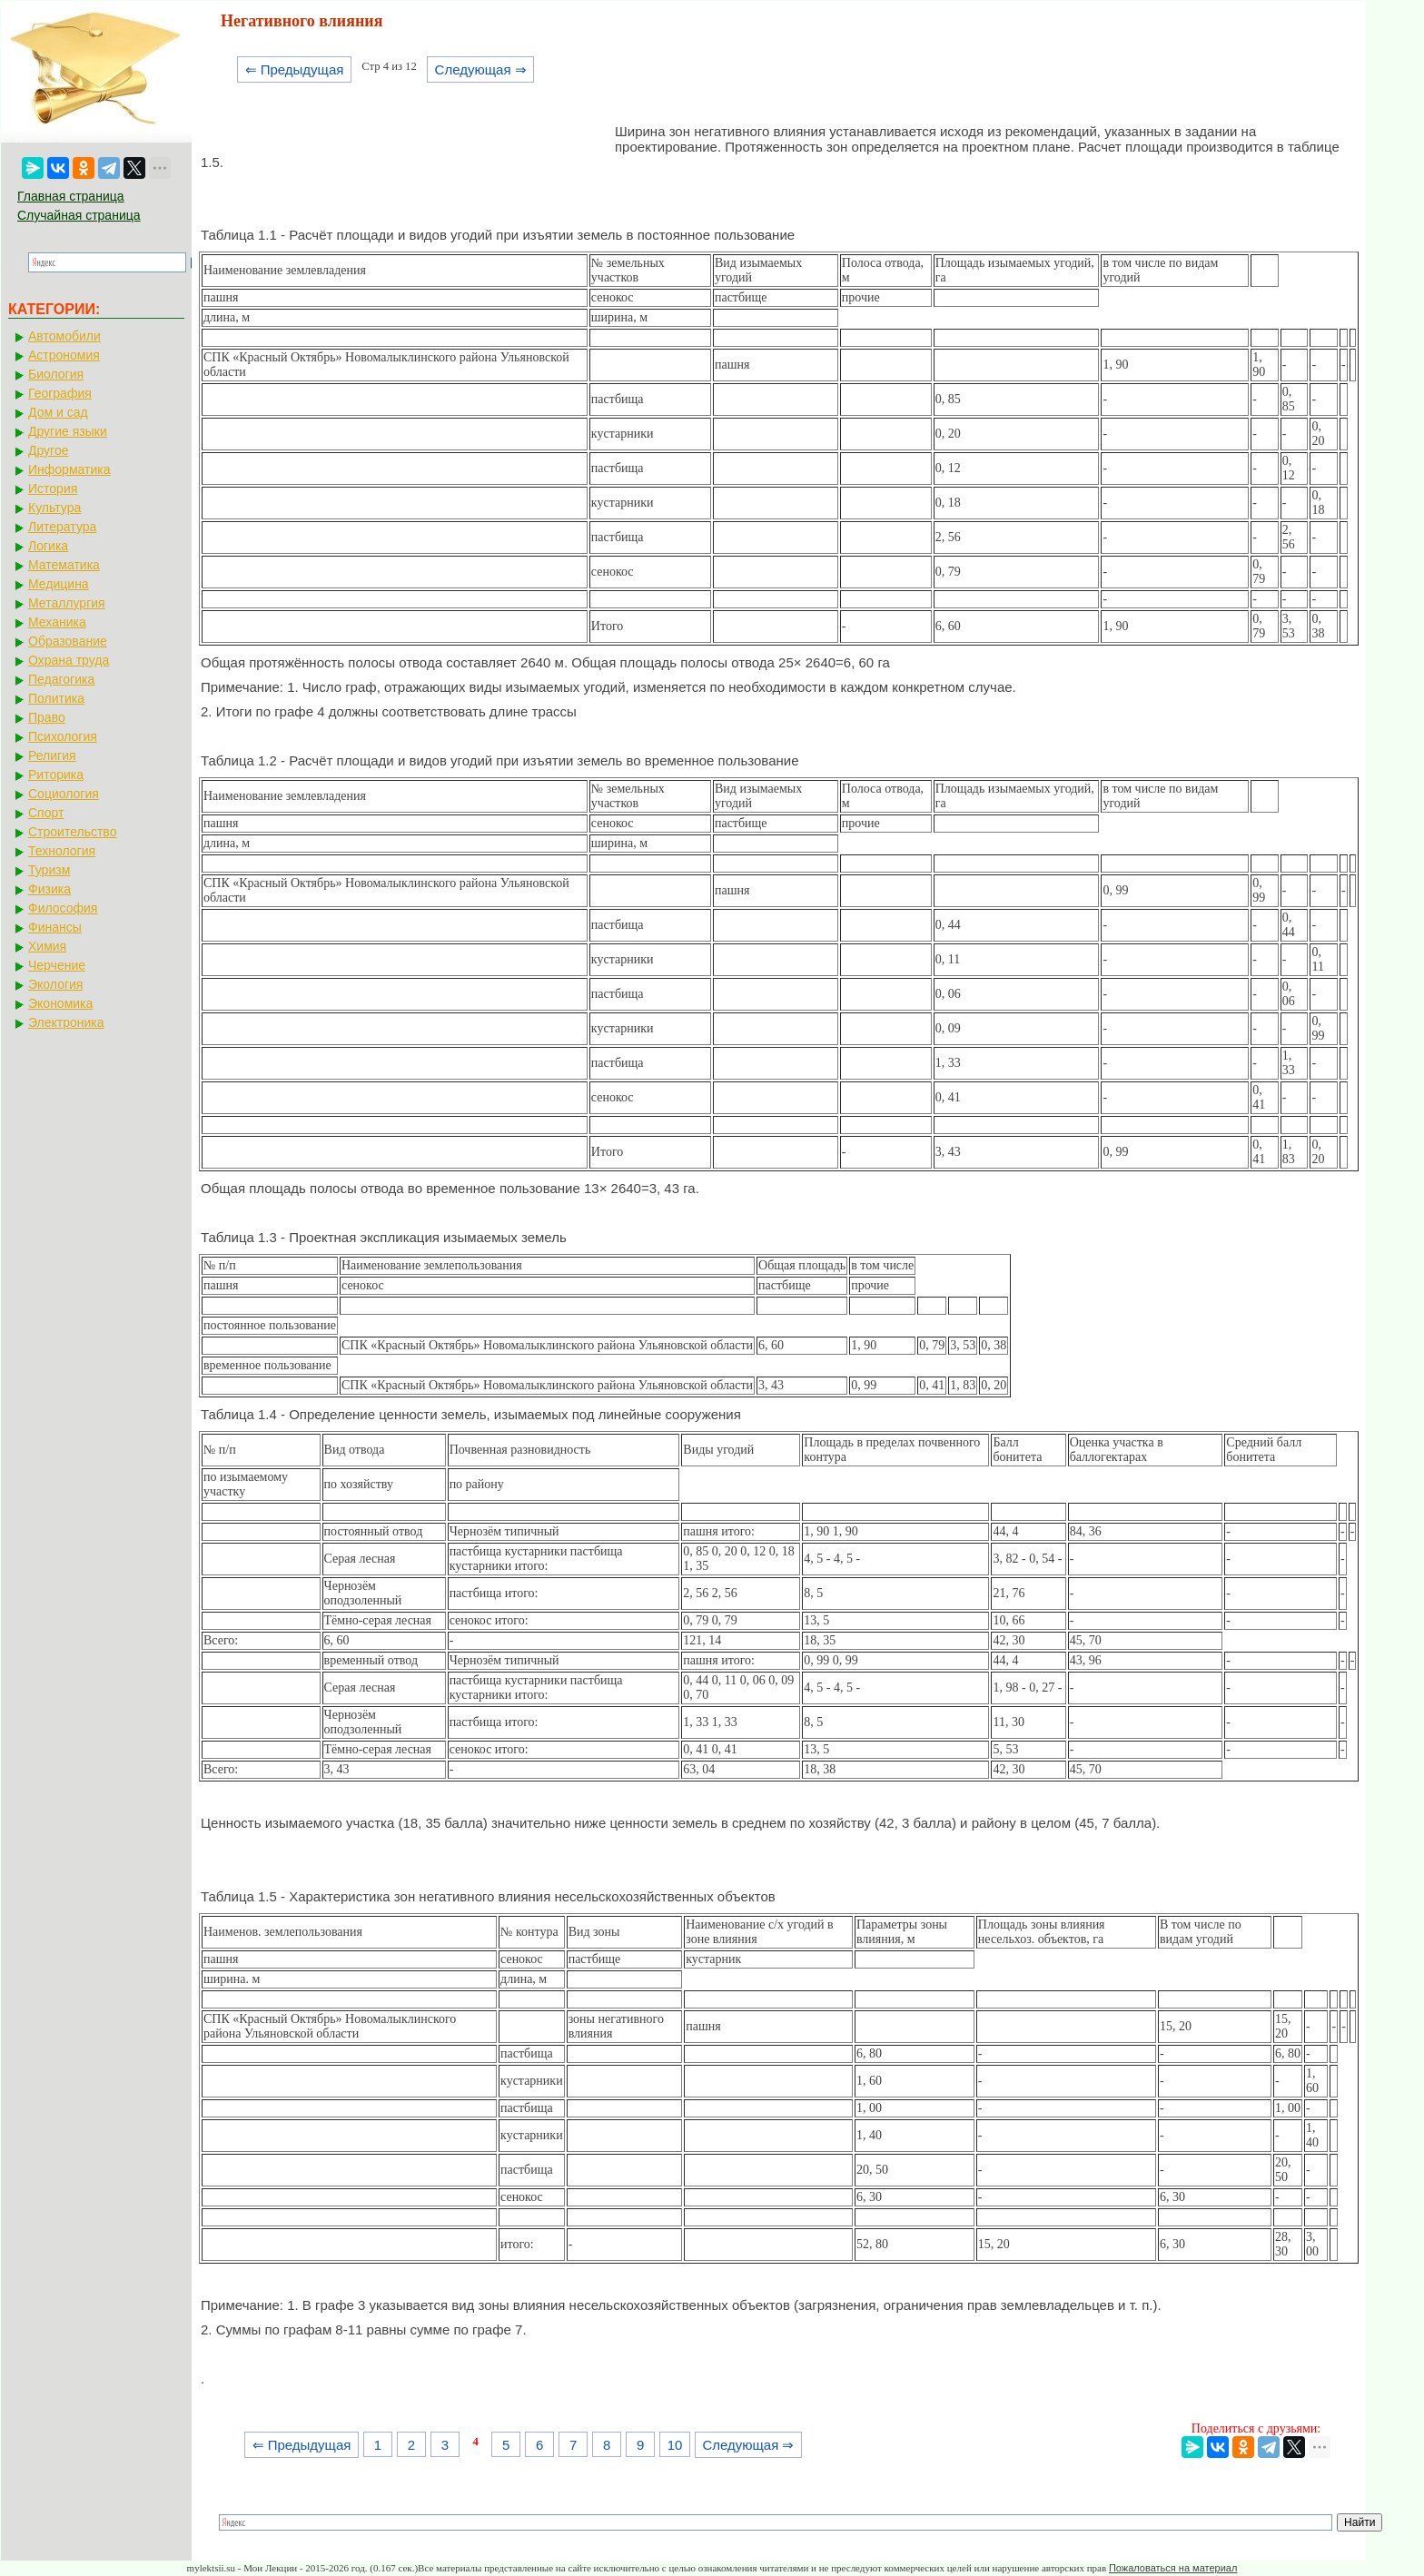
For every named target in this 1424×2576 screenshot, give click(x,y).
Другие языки (67, 431)
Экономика (60, 1003)
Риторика (56, 774)
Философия (62, 908)
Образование (67, 641)
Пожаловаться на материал (1173, 2567)
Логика (48, 545)
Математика (64, 565)
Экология (55, 984)
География (60, 393)
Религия (52, 755)
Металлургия (66, 603)
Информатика (69, 469)
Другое (48, 450)
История (52, 488)
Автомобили (64, 336)
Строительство (72, 831)
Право (46, 717)
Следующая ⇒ (481, 69)
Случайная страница (79, 215)
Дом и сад (58, 412)
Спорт (46, 812)
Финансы (55, 927)
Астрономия (64, 355)
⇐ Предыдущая (294, 69)
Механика (57, 622)
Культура (54, 507)
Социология (63, 793)
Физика (49, 889)
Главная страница (70, 196)
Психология (62, 736)
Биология (56, 374)
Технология (61, 851)
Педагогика (61, 679)
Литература (62, 526)
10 (675, 2445)
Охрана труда (68, 660)
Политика (56, 698)
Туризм (49, 870)
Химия (47, 946)
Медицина (58, 584)
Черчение (56, 965)
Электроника (66, 1022)
